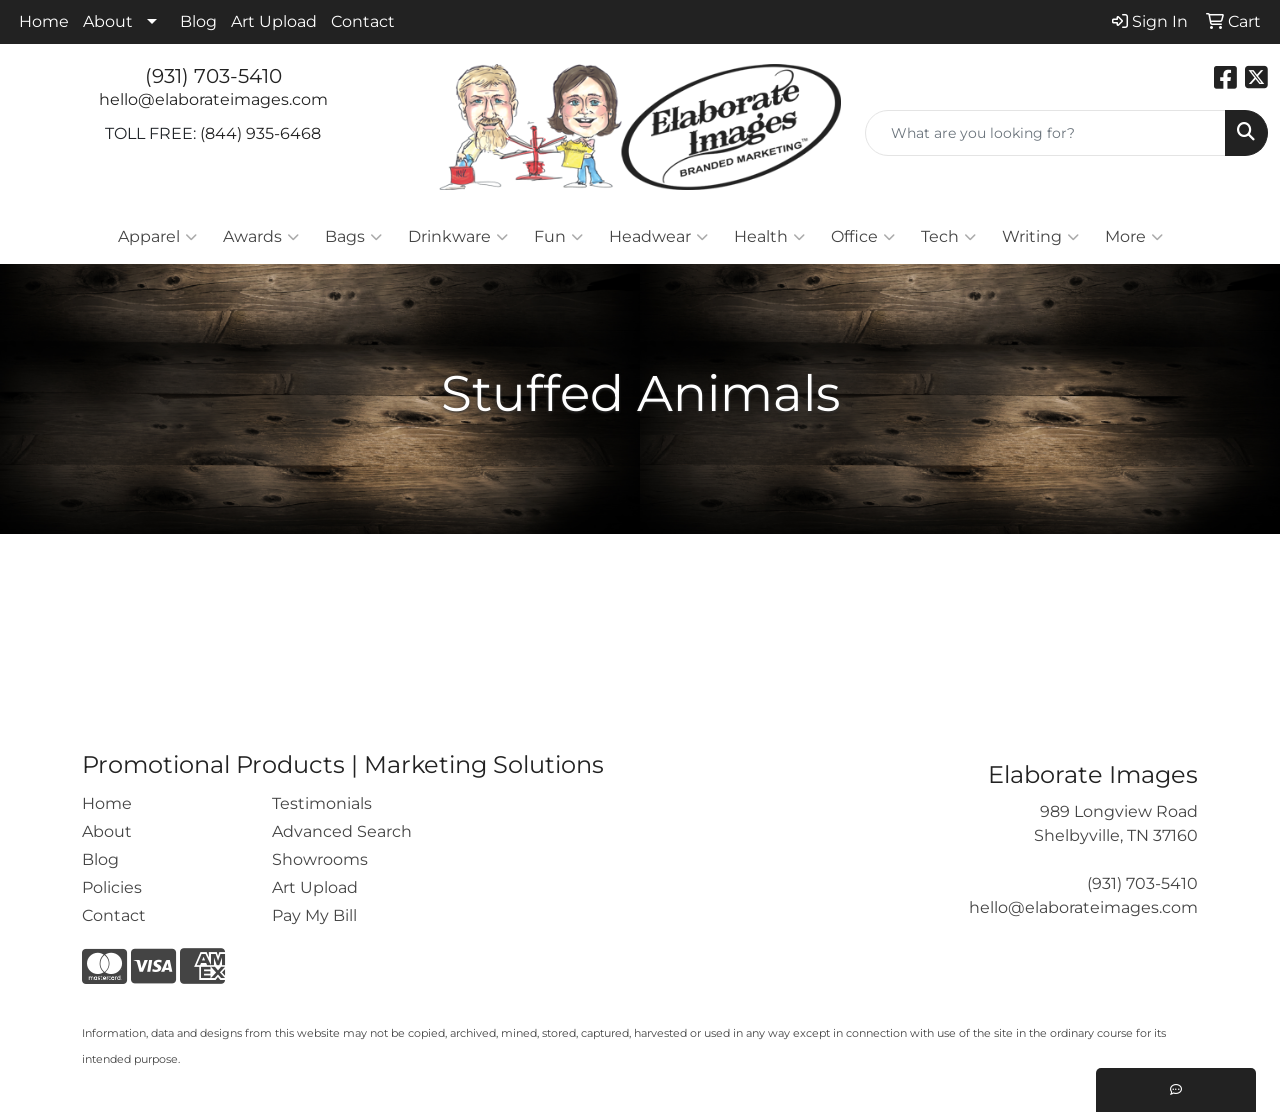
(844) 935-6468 (260, 133)
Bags (353, 237)
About (108, 21)
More (1134, 237)
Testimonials (322, 803)
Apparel (157, 237)
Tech (948, 237)
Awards (261, 237)
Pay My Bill (314, 915)
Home (44, 21)
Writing (1040, 237)
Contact (363, 21)
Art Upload (274, 21)
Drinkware (458, 237)
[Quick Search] (1045, 133)
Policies (112, 887)
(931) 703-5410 (213, 76)
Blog (198, 21)
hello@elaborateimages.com (213, 99)
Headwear (658, 237)
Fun (558, 237)
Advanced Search (342, 831)
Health (769, 237)
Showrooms (320, 859)
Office (863, 237)
